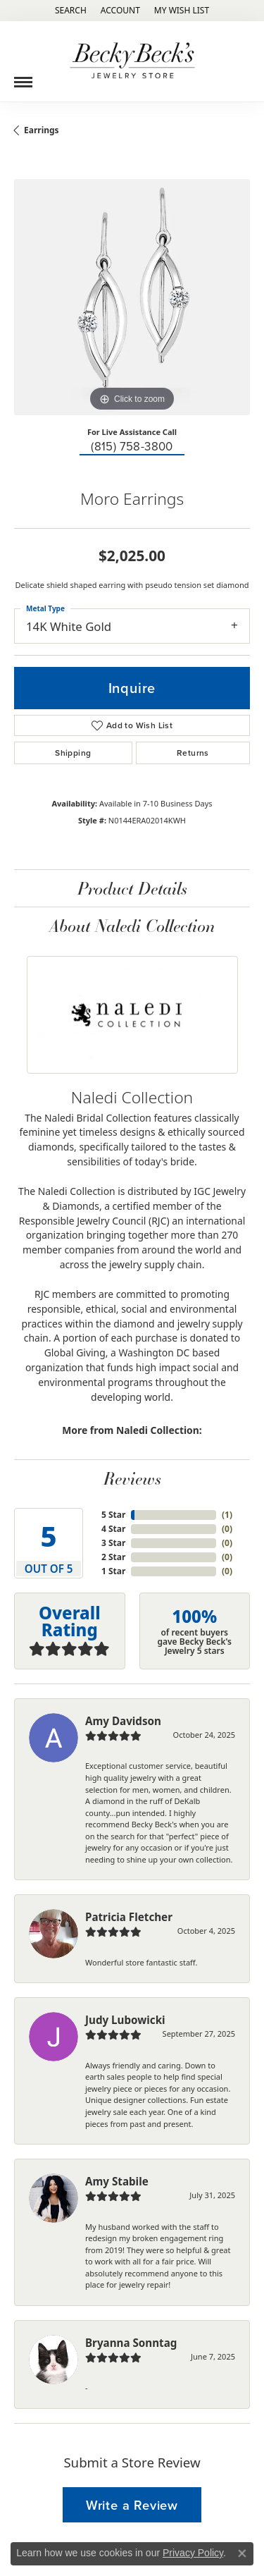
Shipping (73, 753)
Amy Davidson (123, 1721)
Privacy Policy (193, 2552)
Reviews (132, 1478)
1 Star (113, 1571)
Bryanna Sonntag (131, 2343)
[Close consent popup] (242, 2553)
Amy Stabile (117, 2181)
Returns (193, 753)
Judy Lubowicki (125, 2020)
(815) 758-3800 (132, 446)
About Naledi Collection (132, 925)
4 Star (113, 1529)
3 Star (113, 1543)
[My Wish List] (181, 10)
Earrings (41, 130)
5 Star (113, 1515)
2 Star (113, 1557)
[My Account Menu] (120, 10)
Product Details (132, 888)
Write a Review (132, 2505)
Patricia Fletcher (128, 1917)
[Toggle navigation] (23, 77)
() (227, 1515)
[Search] (71, 10)
